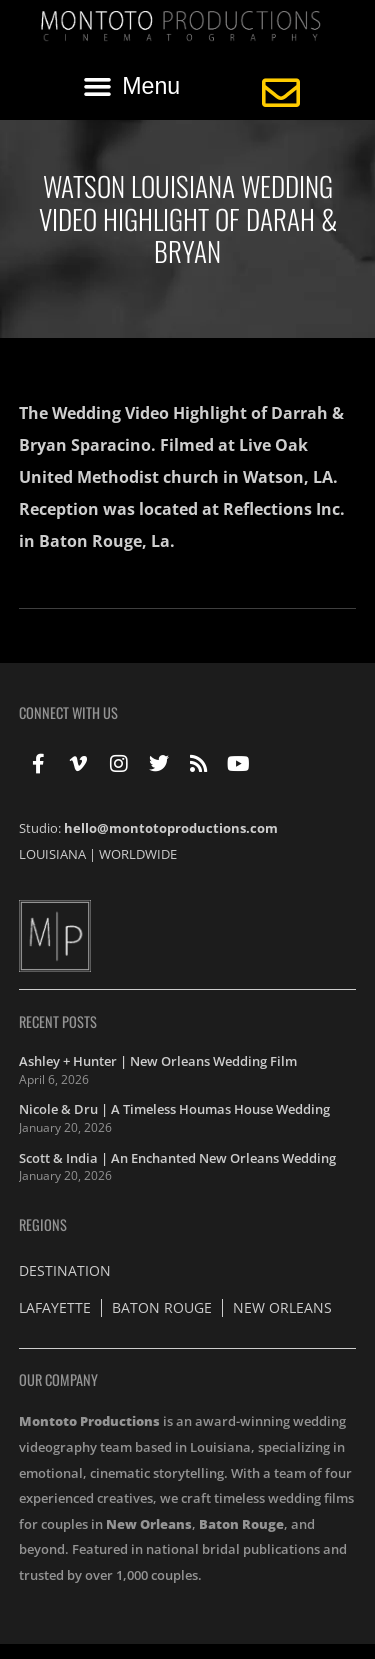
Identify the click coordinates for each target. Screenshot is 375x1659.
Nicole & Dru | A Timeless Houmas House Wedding (174, 1109)
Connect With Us (68, 712)
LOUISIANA (52, 854)
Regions (43, 1224)
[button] (132, 87)
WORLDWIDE (138, 854)
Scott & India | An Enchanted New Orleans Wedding (177, 1158)
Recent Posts (58, 1021)
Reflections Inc (281, 509)
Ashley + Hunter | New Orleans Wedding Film (158, 1061)
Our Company (58, 1379)
